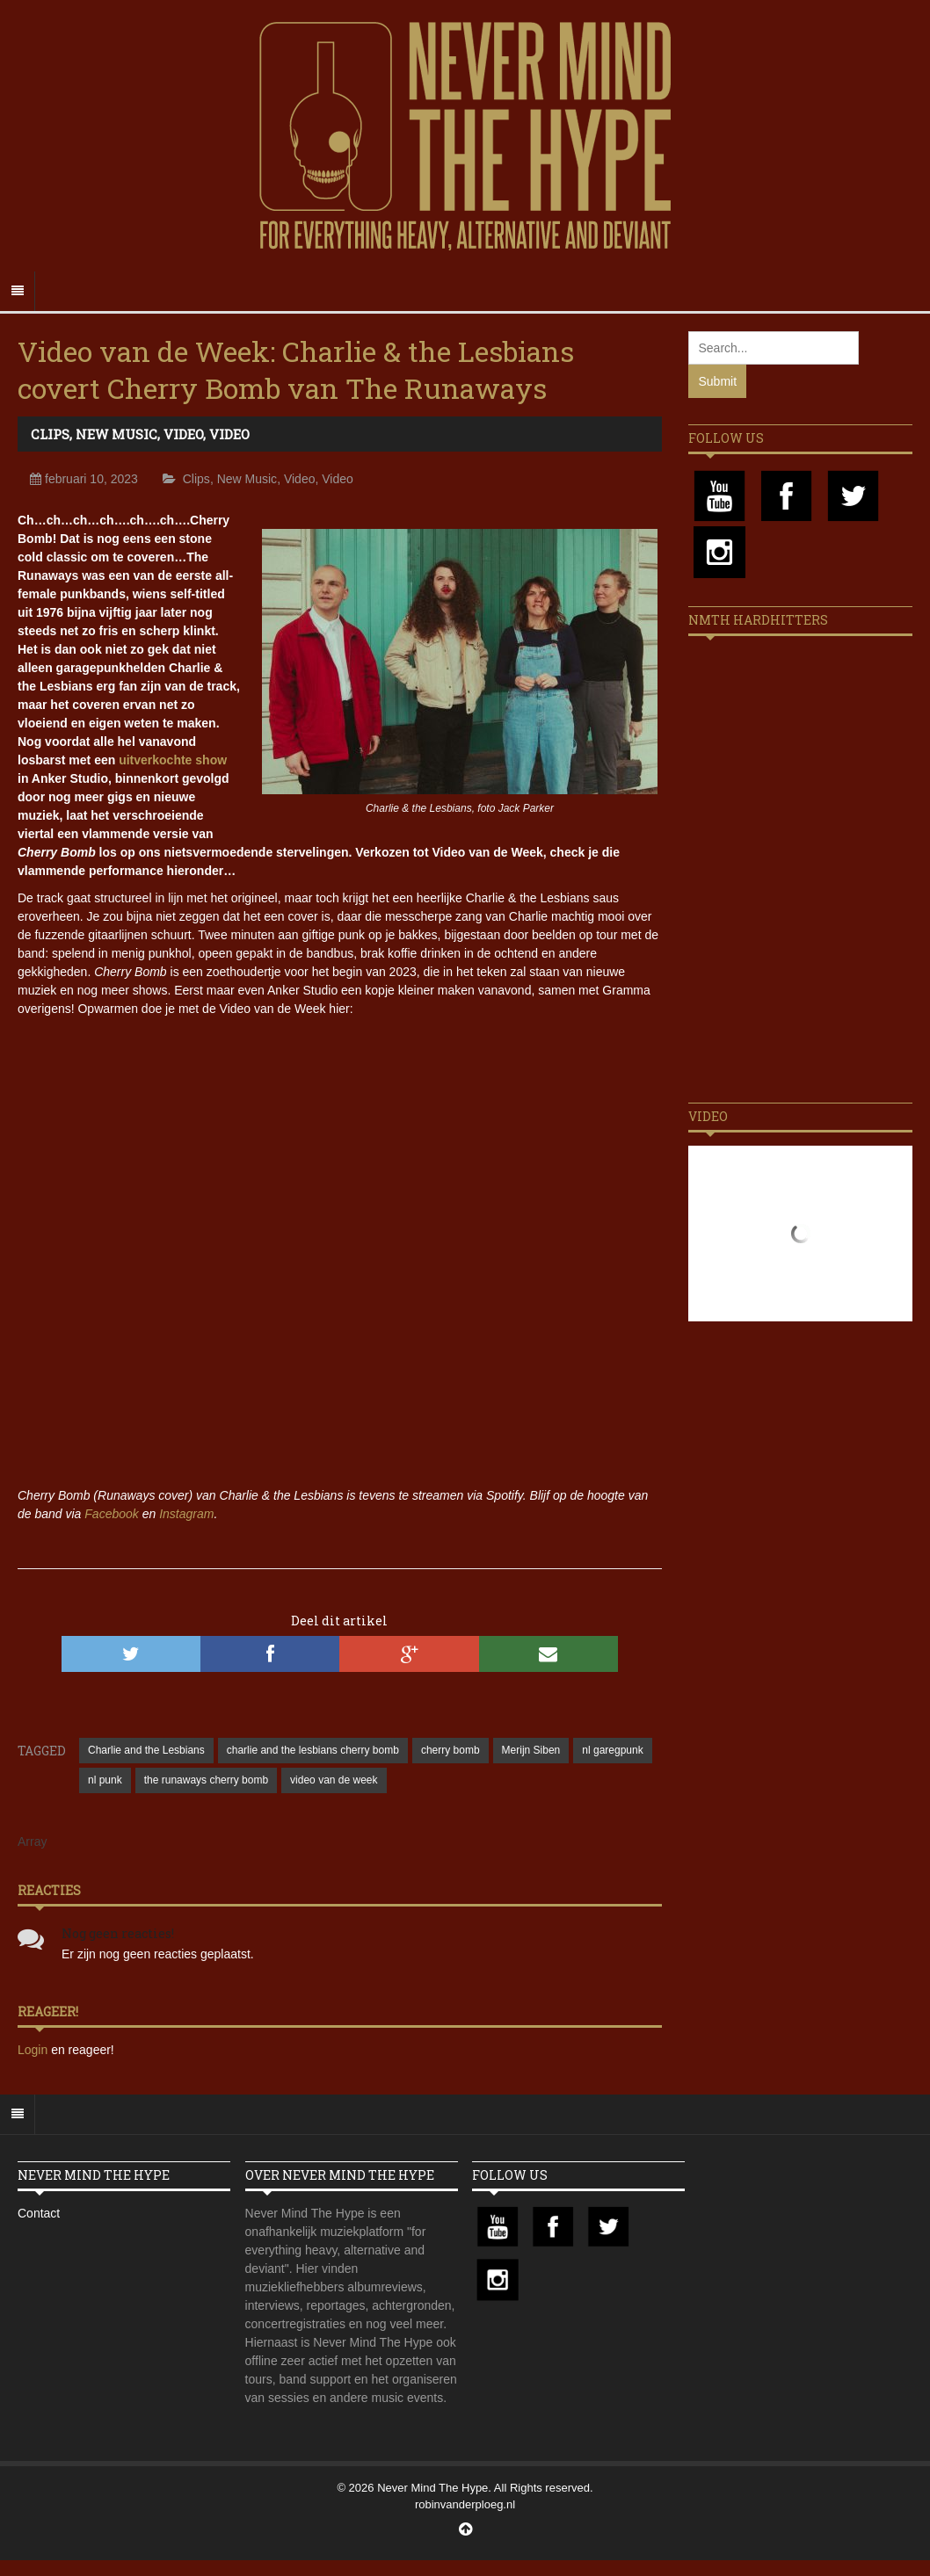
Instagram (186, 1514)
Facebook (111, 1514)
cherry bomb (450, 1750)
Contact (39, 2213)
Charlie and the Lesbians (146, 1750)
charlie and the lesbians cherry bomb (313, 1750)
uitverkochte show (173, 760)
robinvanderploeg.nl (465, 2504)
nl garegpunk (612, 1750)
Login (34, 2050)
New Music (116, 434)
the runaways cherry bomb (206, 1780)
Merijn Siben (531, 1750)
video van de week (333, 1780)
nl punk (105, 1780)
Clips (50, 434)
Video (183, 434)
